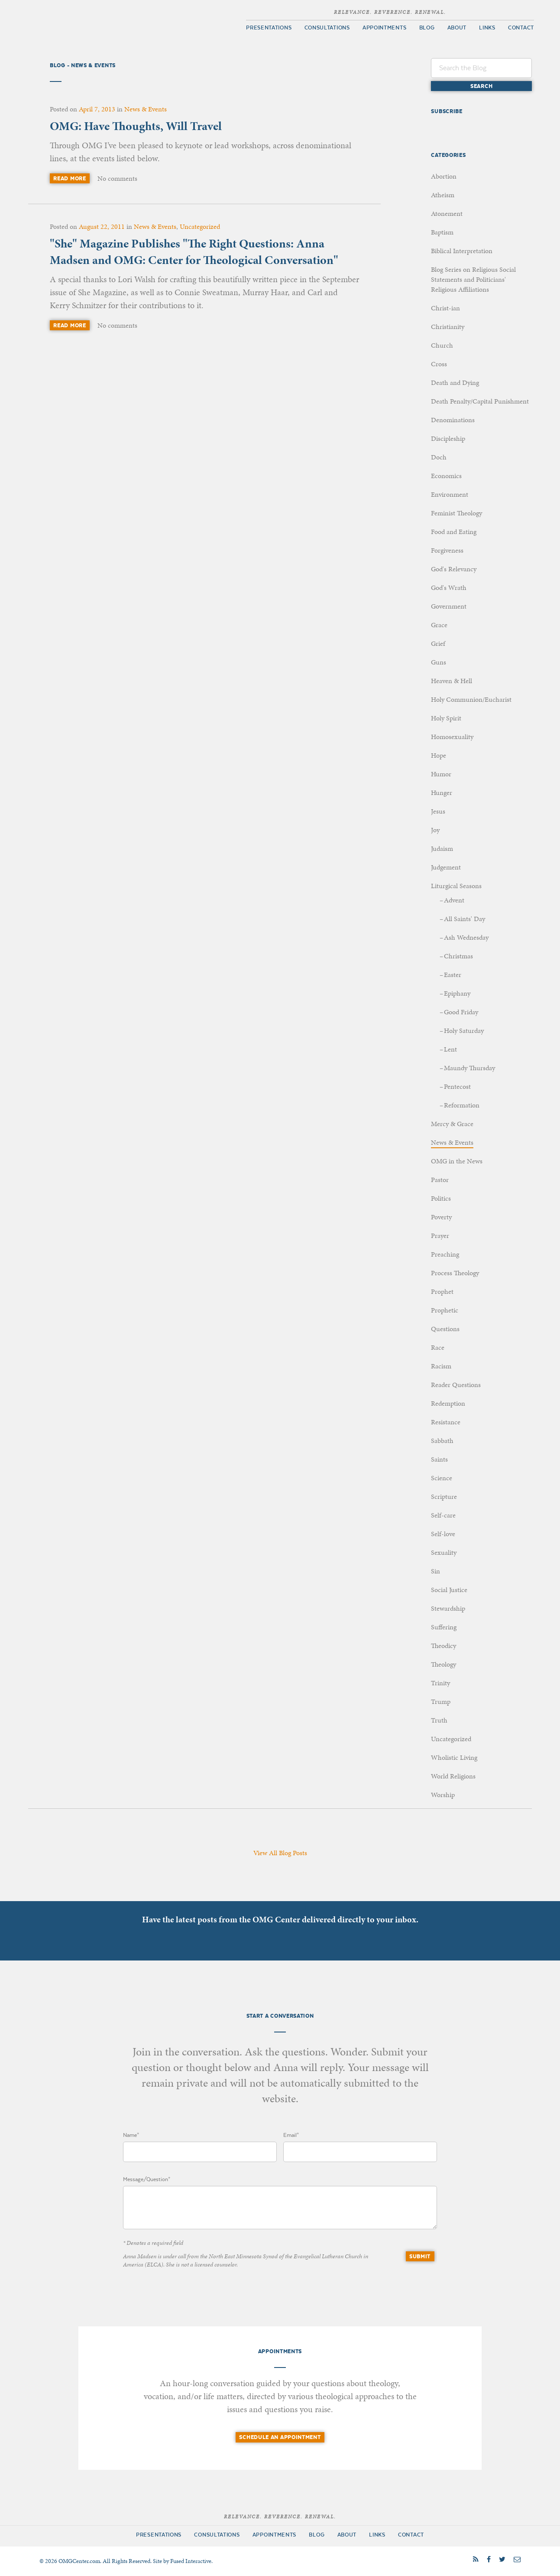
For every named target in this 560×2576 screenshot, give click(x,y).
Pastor (440, 1180)
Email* (291, 2135)
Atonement (447, 213)
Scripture (444, 1496)
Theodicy (443, 1646)
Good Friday (461, 1012)
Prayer (440, 1236)
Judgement (446, 867)
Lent (450, 1049)
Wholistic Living (454, 1757)
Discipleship (448, 438)
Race (437, 1347)
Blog (427, 28)
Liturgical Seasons (456, 886)
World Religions (453, 1776)
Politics (441, 1198)
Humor (441, 774)
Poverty (441, 1217)
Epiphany (457, 993)
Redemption (448, 1403)
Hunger (441, 793)
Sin (435, 1571)
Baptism (442, 232)
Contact (521, 28)
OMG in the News (456, 1161)
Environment (449, 494)
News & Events (145, 109)
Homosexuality (452, 737)
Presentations (268, 28)
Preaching (445, 1254)
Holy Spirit (446, 718)
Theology (443, 1664)
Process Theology (455, 1273)
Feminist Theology (456, 513)
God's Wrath (448, 588)
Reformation (461, 1105)
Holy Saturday (464, 1031)
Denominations (453, 420)
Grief (438, 643)
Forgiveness (447, 550)
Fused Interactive (190, 2561)
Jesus (438, 811)
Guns (438, 662)
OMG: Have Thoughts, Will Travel (136, 125)
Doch (439, 457)
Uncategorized (200, 226)
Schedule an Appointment (279, 2437)
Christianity (447, 327)
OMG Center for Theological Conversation (100, 22)
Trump (440, 1701)
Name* (131, 2135)
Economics (446, 476)
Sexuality (443, 1552)
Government (448, 606)
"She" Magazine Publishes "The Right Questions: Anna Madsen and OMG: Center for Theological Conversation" (194, 251)
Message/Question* (146, 2179)
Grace (439, 625)
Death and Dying (455, 383)
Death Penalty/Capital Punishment (480, 401)
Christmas (458, 956)
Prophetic (444, 1310)
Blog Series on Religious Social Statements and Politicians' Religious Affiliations (473, 279)
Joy (435, 830)
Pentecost (457, 1086)
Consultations (327, 28)
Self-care (443, 1515)
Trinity (440, 1683)
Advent (454, 900)
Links (487, 28)
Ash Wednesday (466, 937)
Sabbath (442, 1441)
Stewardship (448, 1608)
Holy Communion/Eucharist (471, 699)
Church (442, 345)
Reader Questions (456, 1385)
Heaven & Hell (451, 681)
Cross (439, 364)
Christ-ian (445, 308)
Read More (69, 178)
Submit (420, 2256)
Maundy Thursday (469, 1068)
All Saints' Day (464, 919)
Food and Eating (453, 532)
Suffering (443, 1627)
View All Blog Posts (280, 1853)
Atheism (442, 195)
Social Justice (449, 1590)
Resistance (445, 1422)
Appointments (384, 28)
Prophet (442, 1291)
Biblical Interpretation (461, 251)
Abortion (443, 176)
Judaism (442, 848)
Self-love (443, 1534)
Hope (438, 755)
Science (441, 1478)
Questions (445, 1329)
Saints (439, 1459)
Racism (441, 1366)
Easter (452, 975)
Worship (443, 1795)
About (457, 28)
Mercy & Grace (452, 1124)
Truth (439, 1720)
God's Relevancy (453, 569)
